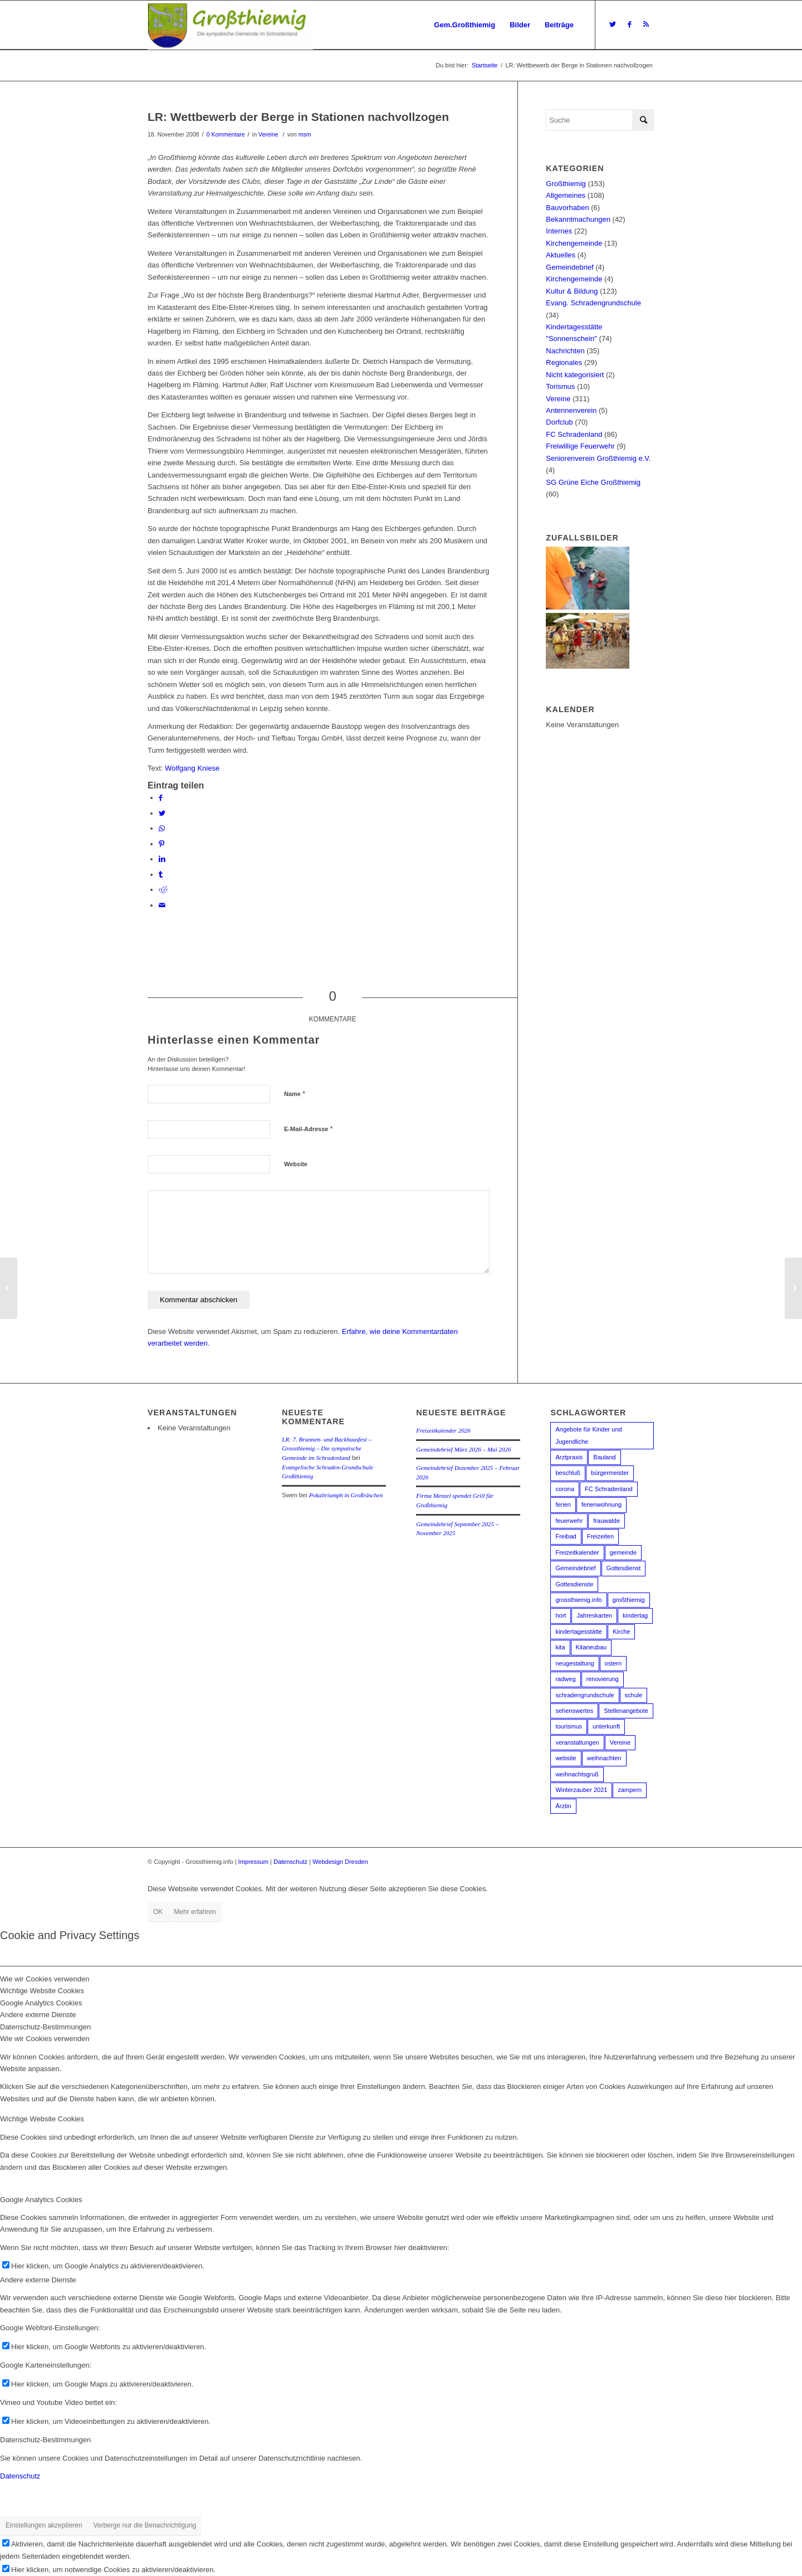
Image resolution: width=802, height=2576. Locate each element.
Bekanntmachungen (578, 219)
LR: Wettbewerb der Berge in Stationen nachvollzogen (298, 116)
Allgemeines (565, 195)
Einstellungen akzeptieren (44, 2525)
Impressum (253, 1861)
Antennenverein (571, 410)
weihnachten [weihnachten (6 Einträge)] (604, 1758)
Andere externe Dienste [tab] (38, 2014)
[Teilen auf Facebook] (161, 797)
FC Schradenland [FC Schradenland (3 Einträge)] (609, 1489)
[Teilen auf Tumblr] (161, 874)
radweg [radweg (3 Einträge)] (565, 1679)
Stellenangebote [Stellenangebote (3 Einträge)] (626, 1710)
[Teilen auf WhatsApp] (162, 828)
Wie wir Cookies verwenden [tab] (44, 1979)
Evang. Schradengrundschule (593, 303)
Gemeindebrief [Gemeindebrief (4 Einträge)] (575, 1568)
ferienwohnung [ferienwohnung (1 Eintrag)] (601, 1504)
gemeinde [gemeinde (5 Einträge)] (623, 1552)
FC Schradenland (574, 434)
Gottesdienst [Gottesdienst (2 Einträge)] (624, 1568)
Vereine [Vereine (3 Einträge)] (620, 1742)
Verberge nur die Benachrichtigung (144, 2525)
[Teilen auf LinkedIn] (162, 859)
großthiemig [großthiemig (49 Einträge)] (629, 1599)
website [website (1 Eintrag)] (565, 1758)
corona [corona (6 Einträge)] (564, 1489)
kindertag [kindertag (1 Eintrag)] (635, 1615)
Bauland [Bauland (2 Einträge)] (604, 1457)
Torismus (560, 386)
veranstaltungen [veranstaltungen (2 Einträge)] (577, 1742)
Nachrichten (565, 351)
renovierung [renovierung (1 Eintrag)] (602, 1679)
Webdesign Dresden (340, 1861)
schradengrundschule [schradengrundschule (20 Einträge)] (584, 1695)
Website (295, 1164)
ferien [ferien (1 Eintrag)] (563, 1504)
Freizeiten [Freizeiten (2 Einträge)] (600, 1536)
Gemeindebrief (569, 267)
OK (158, 1912)
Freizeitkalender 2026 (443, 1430)
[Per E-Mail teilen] (162, 905)
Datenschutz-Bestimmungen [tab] (45, 2027)
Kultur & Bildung (572, 291)
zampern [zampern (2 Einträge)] (630, 1789)
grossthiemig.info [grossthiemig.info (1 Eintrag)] (578, 1599)
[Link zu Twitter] (612, 24)
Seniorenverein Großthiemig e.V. (598, 458)
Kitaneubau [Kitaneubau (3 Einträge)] (591, 1647)
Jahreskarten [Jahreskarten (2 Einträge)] (594, 1615)
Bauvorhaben (567, 207)
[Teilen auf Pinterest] (161, 844)
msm (305, 134)
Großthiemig (566, 183)
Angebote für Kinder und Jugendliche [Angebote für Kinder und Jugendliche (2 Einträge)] (588, 1435)
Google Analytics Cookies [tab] (41, 2003)
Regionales (564, 362)
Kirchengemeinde (574, 243)
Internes (559, 231)
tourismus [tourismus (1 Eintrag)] (568, 1726)
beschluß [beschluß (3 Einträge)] (567, 1472)
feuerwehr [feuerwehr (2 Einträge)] (569, 1520)
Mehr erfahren (195, 1912)
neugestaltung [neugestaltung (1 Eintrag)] (574, 1663)
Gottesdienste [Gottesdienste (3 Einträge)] (574, 1584)
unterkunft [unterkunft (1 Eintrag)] (606, 1726)
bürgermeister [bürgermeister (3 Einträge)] (610, 1472)
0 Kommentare (226, 134)
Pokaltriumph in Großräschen (346, 1495)
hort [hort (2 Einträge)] (560, 1615)
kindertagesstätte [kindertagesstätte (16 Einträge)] (578, 1631)
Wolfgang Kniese (192, 768)
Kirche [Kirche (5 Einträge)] (621, 1631)
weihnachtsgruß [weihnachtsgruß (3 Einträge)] (577, 1774)
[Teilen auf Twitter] (162, 813)
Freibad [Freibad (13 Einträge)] (565, 1536)
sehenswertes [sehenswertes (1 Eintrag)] (574, 1710)
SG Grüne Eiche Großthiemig (593, 482)
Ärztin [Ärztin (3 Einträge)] (563, 1806)
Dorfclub (559, 422)
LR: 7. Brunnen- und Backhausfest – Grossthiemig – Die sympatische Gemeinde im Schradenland (326, 1448)
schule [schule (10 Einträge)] (634, 1695)
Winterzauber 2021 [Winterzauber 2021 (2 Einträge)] (581, 1789)
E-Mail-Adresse (308, 1128)
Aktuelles (560, 255)
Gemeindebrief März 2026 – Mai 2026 (463, 1449)
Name (294, 1093)
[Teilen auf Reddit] (163, 889)
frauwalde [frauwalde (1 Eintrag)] (606, 1520)
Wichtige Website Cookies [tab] (42, 1990)
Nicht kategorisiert (575, 375)
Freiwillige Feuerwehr (580, 446)
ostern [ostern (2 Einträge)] (613, 1663)
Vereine (268, 134)
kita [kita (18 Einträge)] (560, 1647)
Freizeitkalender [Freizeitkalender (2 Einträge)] (577, 1552)
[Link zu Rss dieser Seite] (646, 24)
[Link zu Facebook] (629, 24)
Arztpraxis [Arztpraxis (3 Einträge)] (569, 1457)
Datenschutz (290, 1861)
